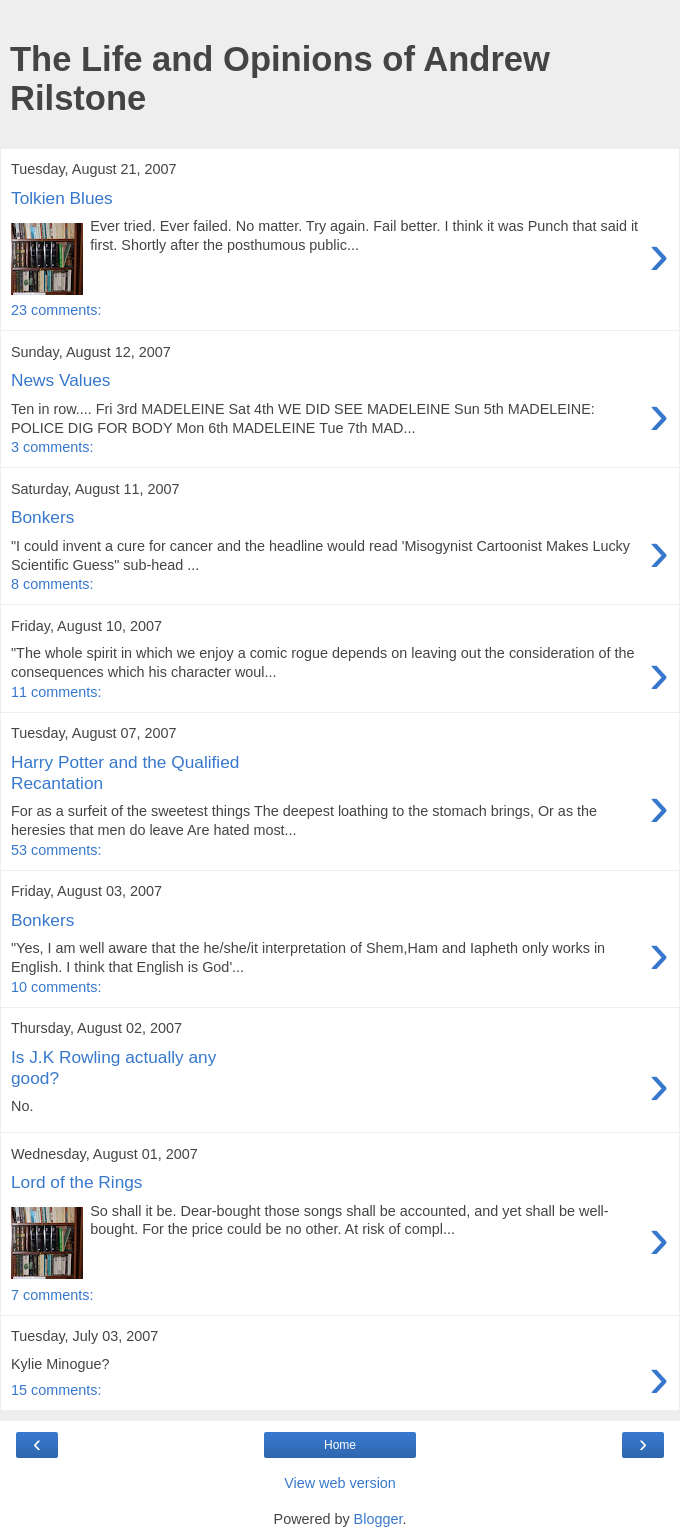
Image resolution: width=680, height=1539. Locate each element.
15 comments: (56, 1390)
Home (340, 1445)
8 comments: (52, 584)
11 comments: (56, 692)
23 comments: (56, 310)
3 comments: (52, 447)
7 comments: (52, 1295)
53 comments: (56, 850)
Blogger (378, 1519)
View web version (340, 1483)
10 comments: (56, 987)
